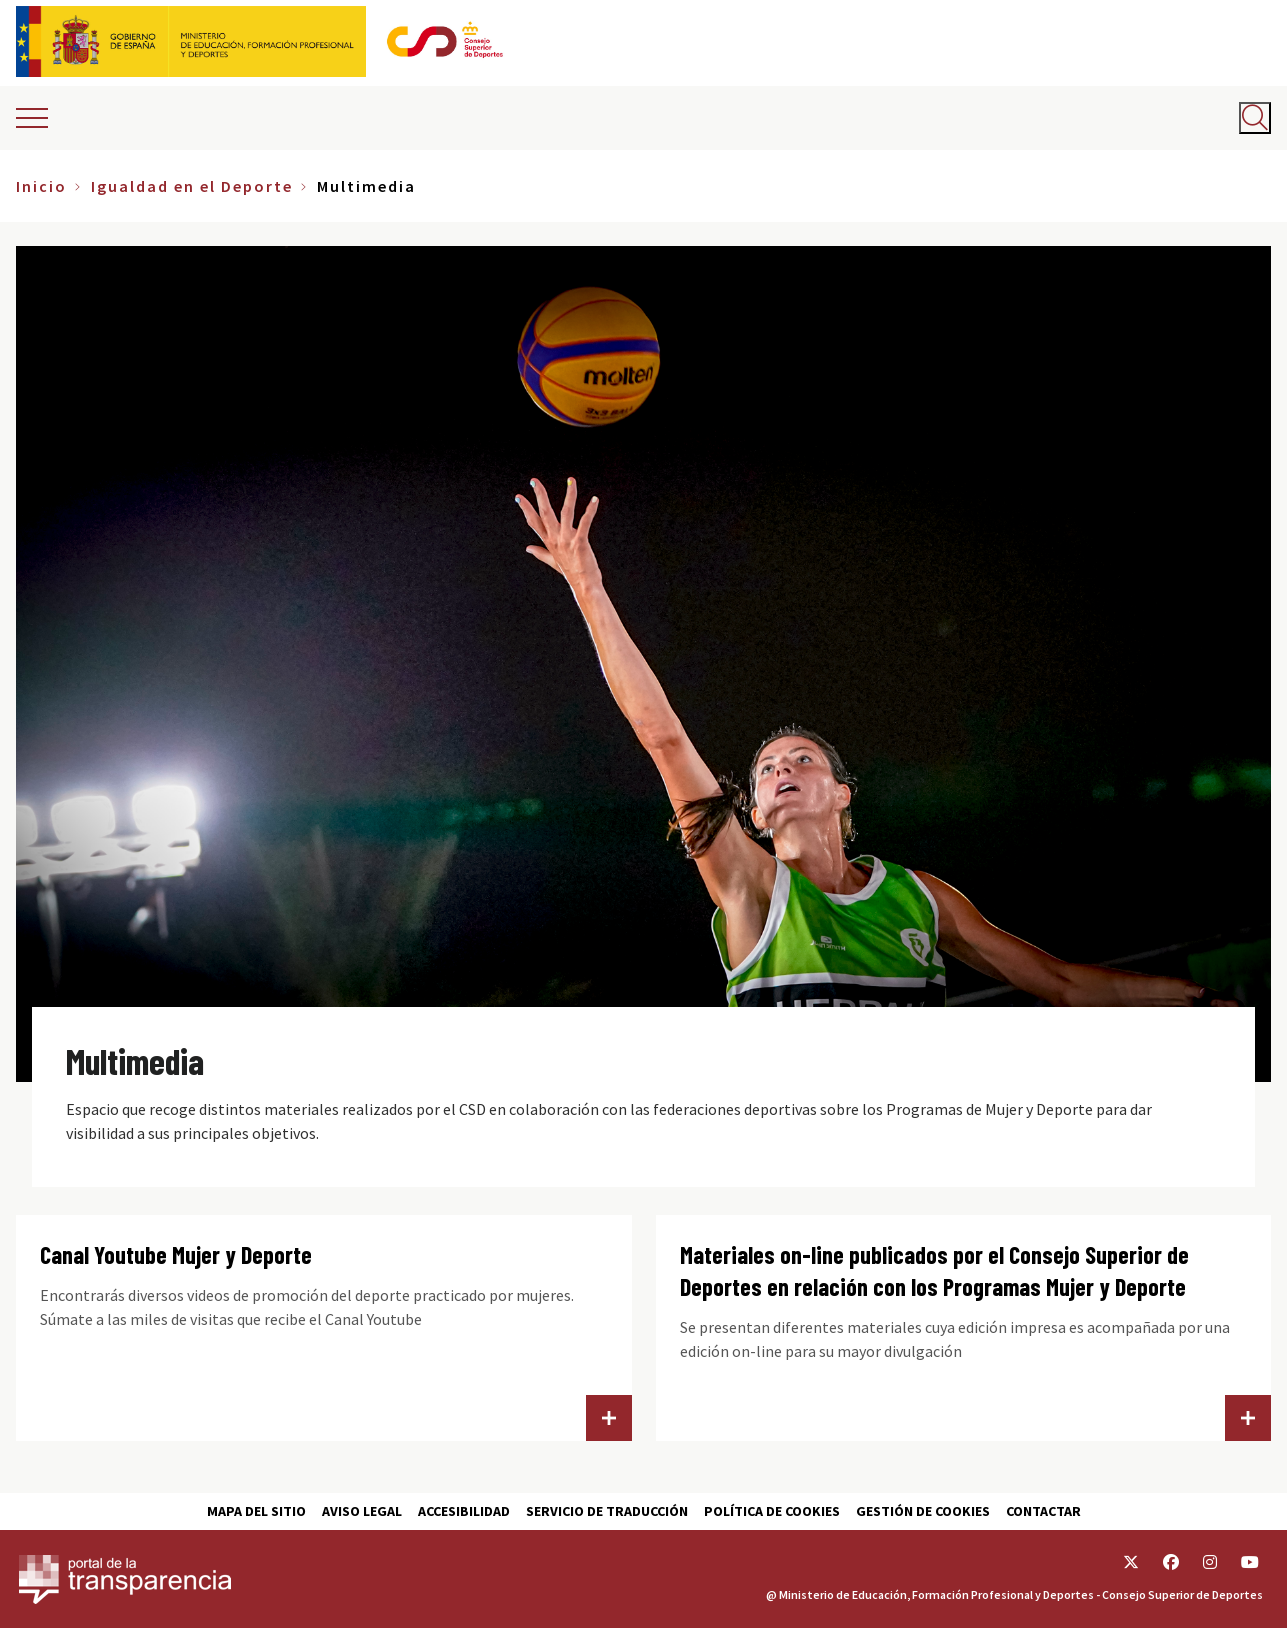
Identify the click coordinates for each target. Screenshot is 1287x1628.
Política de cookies (772, 1511)
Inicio (41, 186)
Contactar (1043, 1511)
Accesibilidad (464, 1511)
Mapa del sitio (256, 1511)
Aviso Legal (362, 1511)
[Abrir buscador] (1255, 118)
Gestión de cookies (923, 1511)
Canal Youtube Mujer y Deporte (176, 1254)
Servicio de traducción (607, 1511)
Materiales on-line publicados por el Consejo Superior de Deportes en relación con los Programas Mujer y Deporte (934, 1270)
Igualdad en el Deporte (192, 186)
